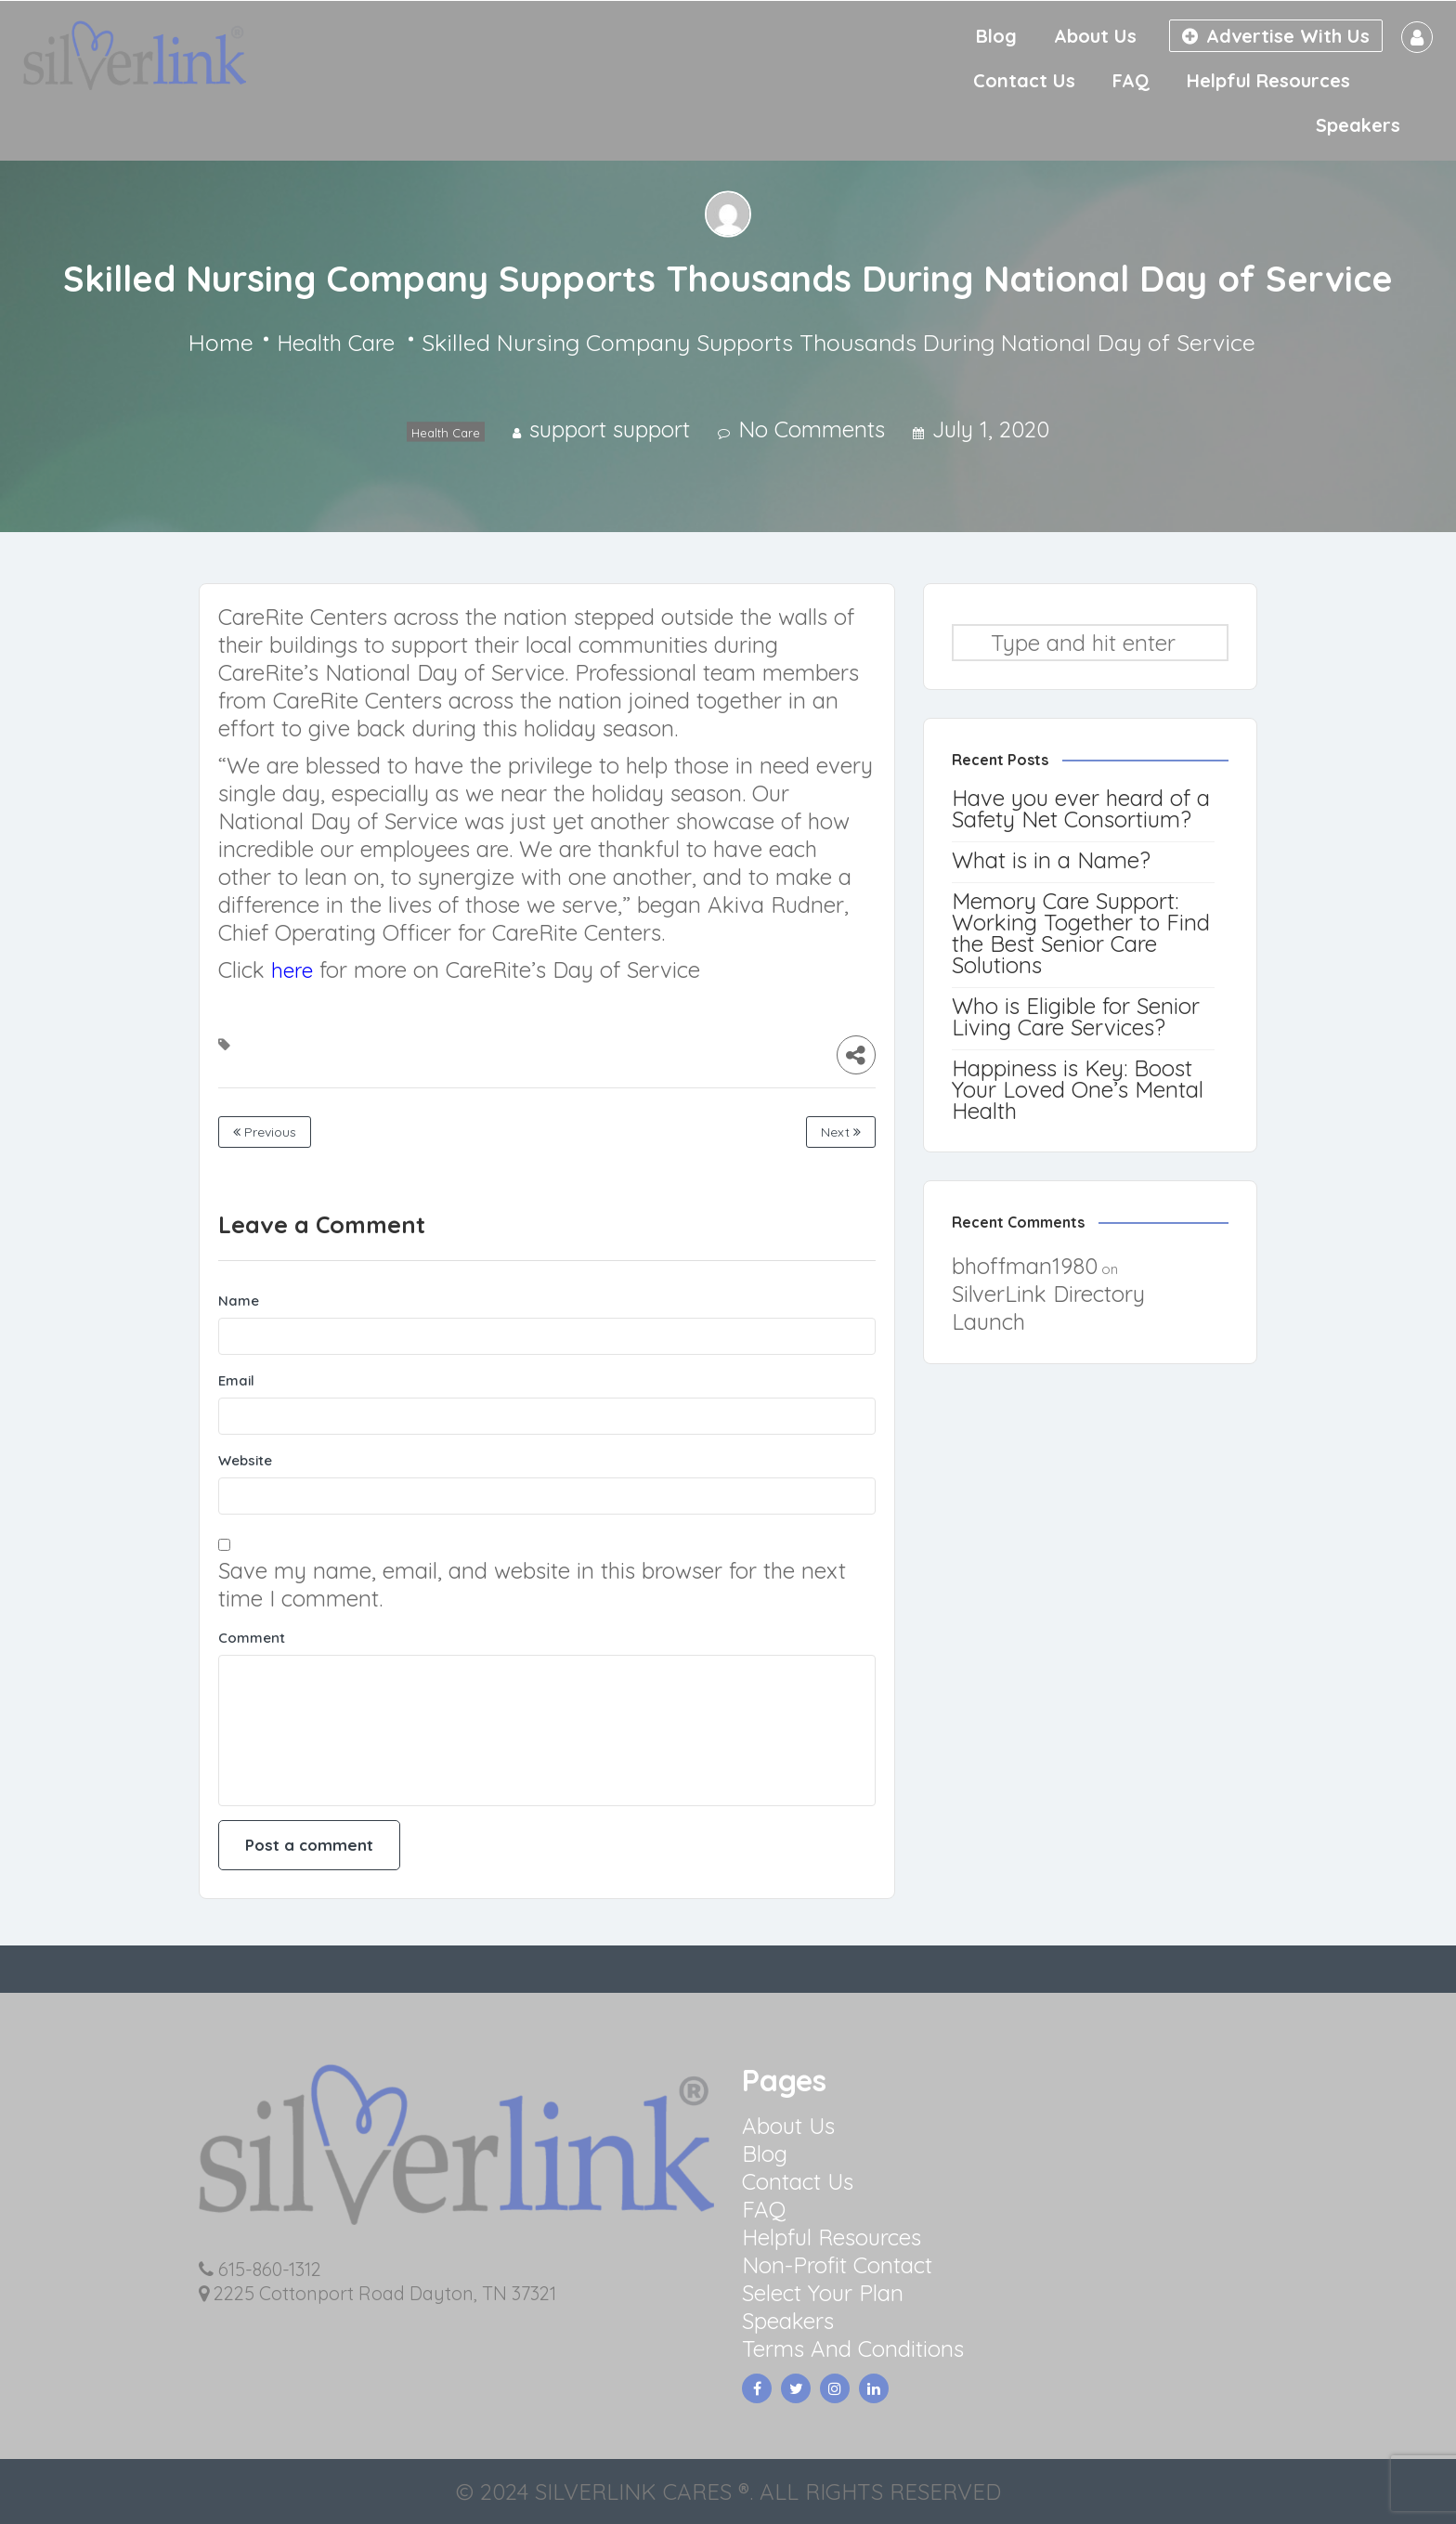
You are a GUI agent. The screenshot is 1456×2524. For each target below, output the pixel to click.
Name (238, 1300)
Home (221, 342)
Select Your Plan (823, 2293)
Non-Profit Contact (837, 2265)
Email (236, 1380)
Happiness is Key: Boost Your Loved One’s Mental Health (1077, 1089)
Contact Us (1024, 80)
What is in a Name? (1051, 860)
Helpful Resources (1268, 80)
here (292, 970)
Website (245, 1460)
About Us (1095, 35)
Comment (251, 1637)
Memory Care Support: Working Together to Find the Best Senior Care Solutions (1081, 933)
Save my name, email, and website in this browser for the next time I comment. (532, 1584)
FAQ (1131, 80)
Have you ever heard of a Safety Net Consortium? (1081, 808)
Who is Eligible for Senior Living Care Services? (1076, 1016)
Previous (264, 1132)
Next (841, 1132)
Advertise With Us (1276, 35)
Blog (996, 35)
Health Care (336, 343)
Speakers (1358, 125)
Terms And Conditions (853, 2348)
